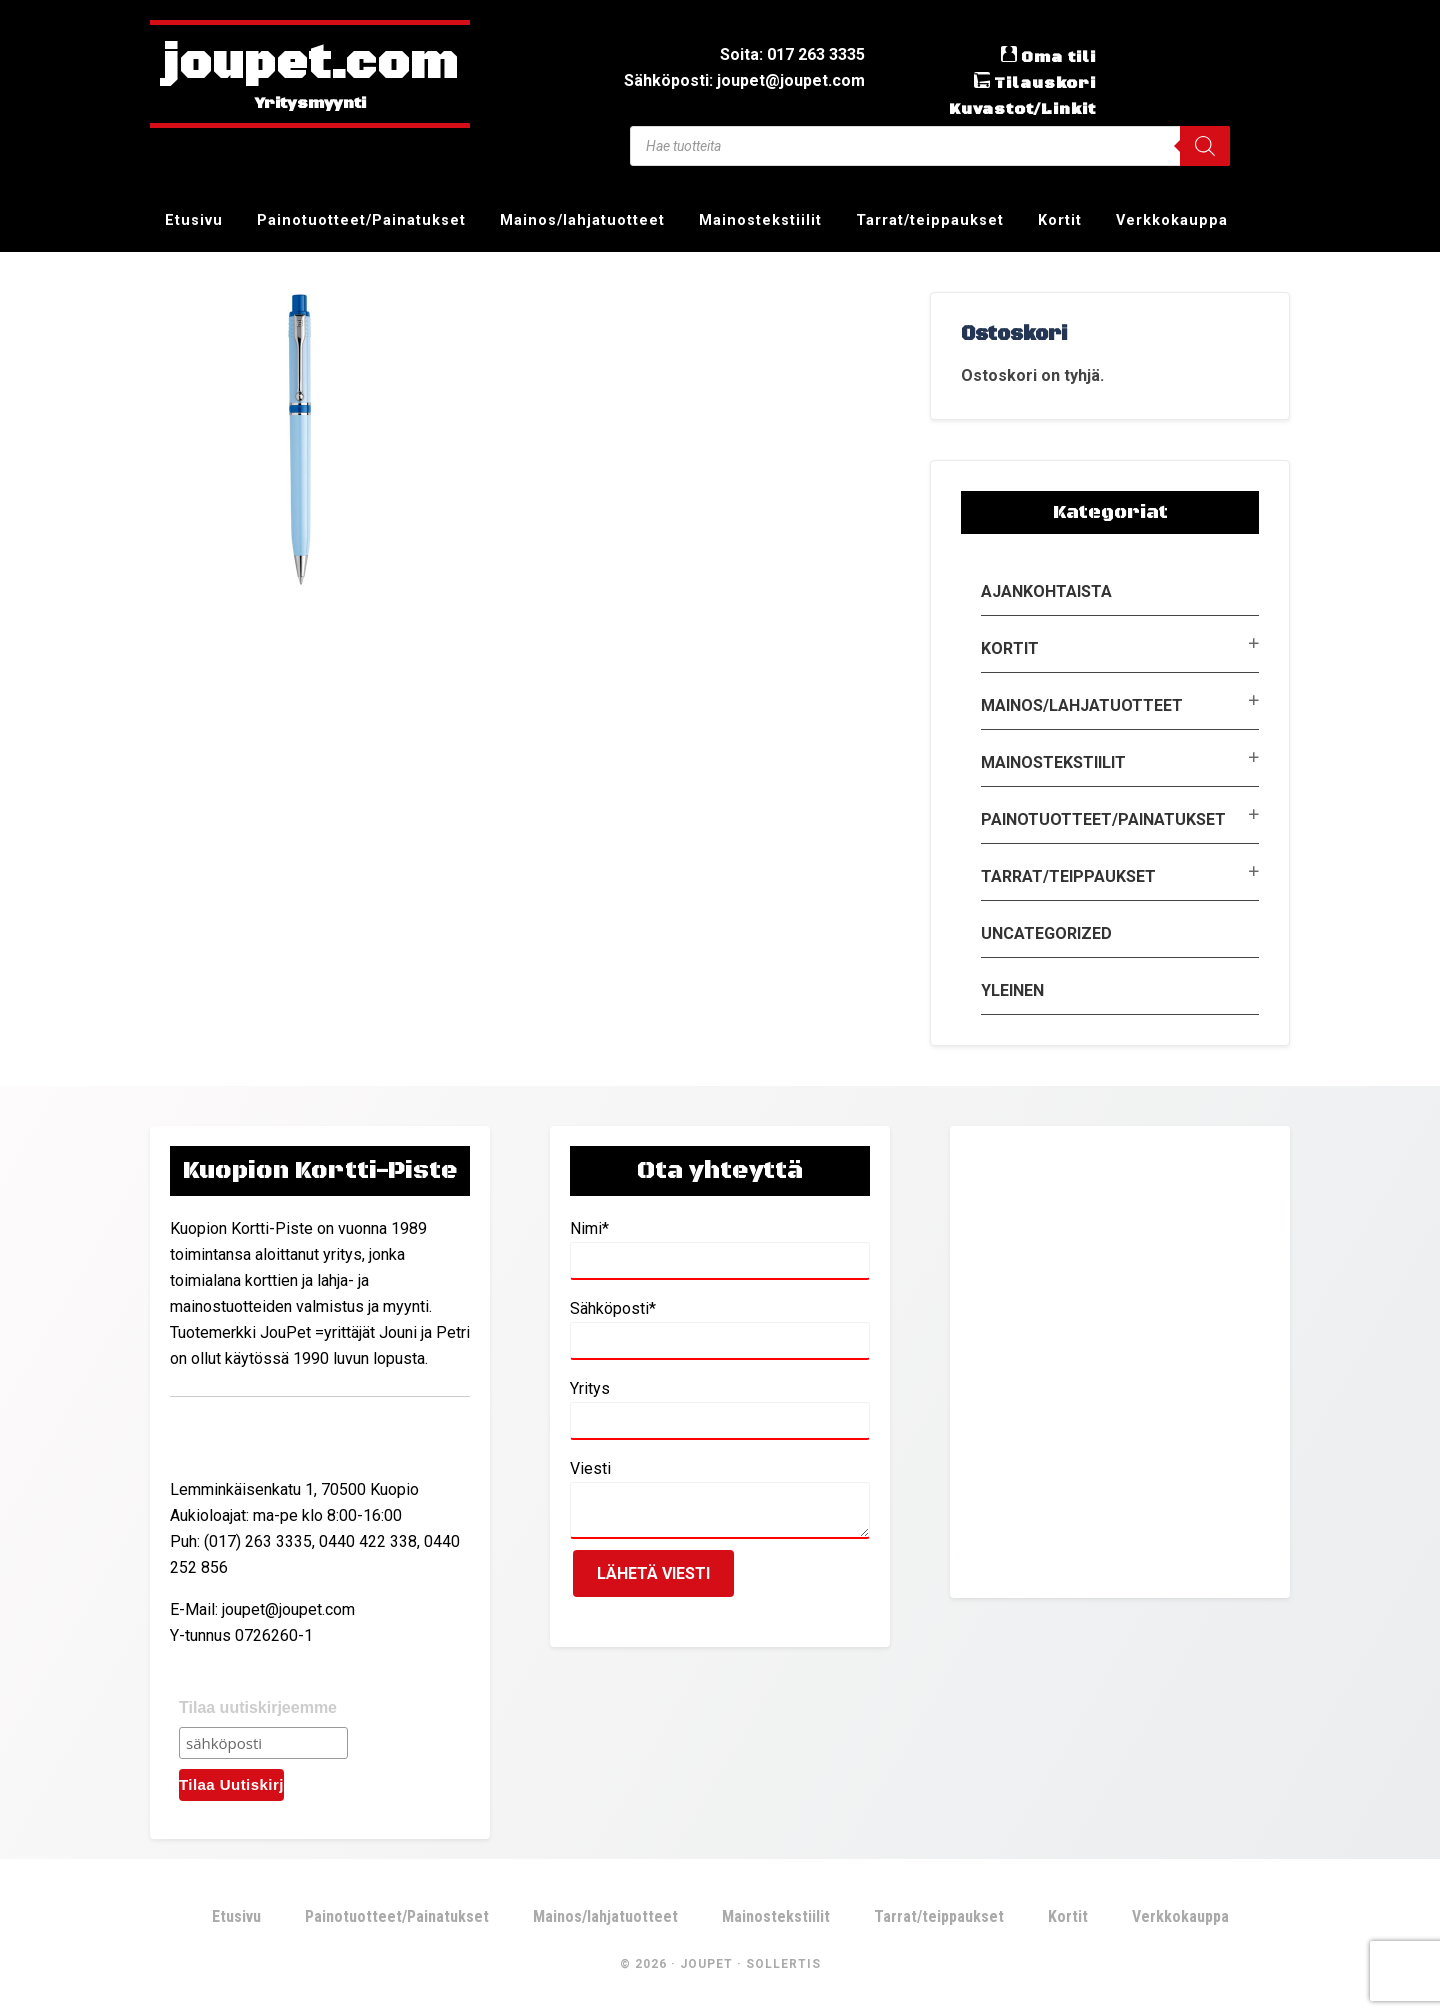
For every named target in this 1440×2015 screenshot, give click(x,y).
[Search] (1205, 146)
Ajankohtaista (1046, 591)
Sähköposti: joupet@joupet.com (744, 80)
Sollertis (783, 1964)
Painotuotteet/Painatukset (1103, 819)
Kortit (1010, 648)
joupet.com (310, 65)
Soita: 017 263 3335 (792, 54)
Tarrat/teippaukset (1068, 876)
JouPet (706, 1964)
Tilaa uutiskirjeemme (258, 1707)
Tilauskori (1045, 83)
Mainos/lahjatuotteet (1082, 705)
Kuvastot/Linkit (1022, 109)
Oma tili (1058, 57)
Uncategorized (1046, 933)
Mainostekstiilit (1053, 762)
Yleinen (1012, 990)
